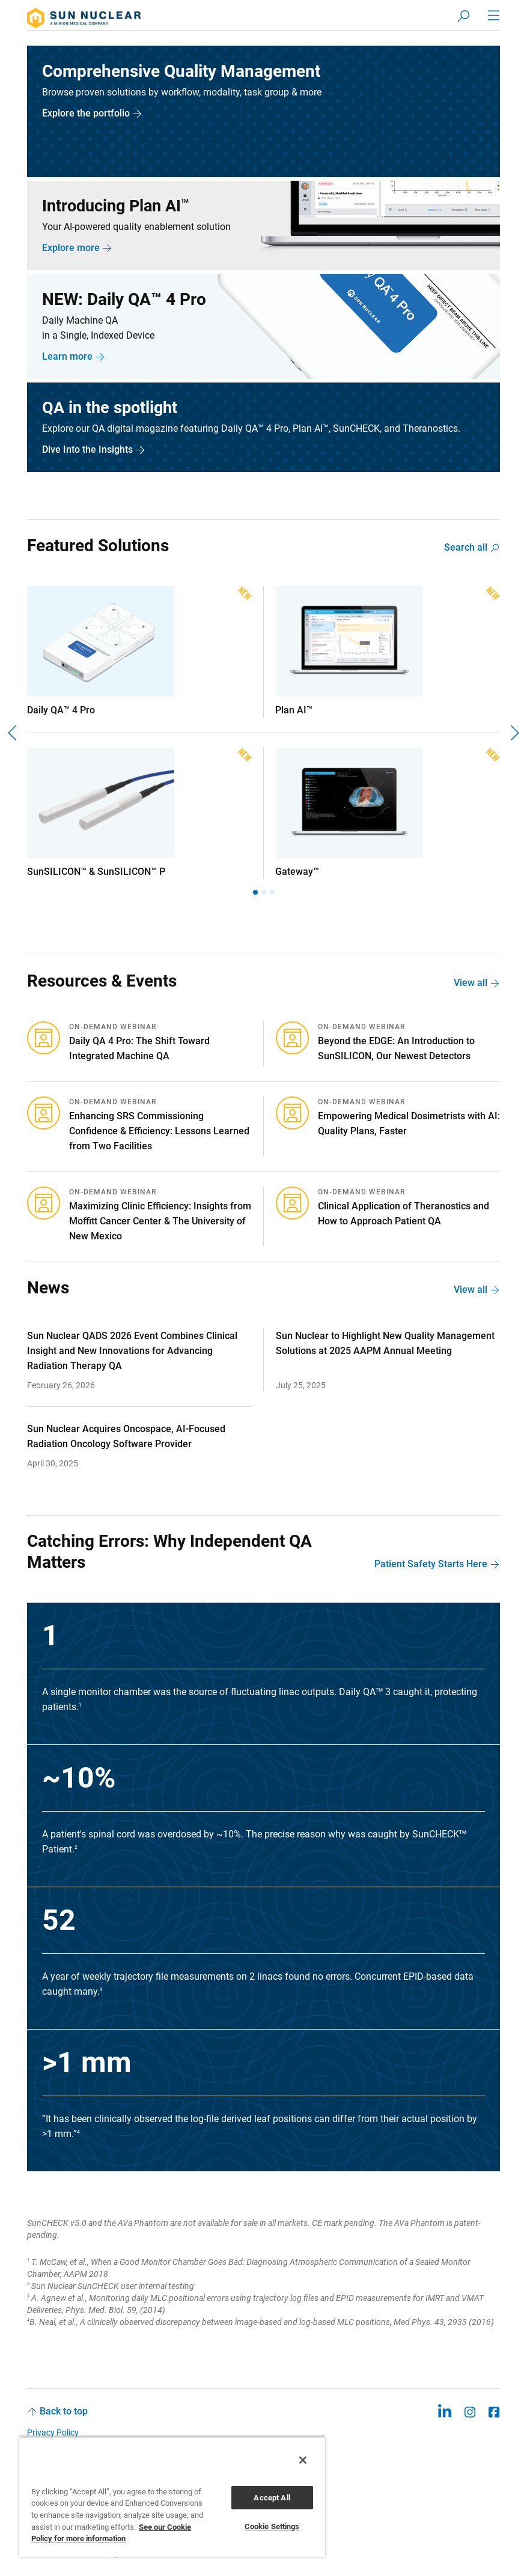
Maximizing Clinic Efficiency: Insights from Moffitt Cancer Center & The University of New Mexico (160, 1222)
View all (470, 984)
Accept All (272, 2497)
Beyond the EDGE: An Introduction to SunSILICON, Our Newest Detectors (396, 1049)
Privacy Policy (53, 2433)
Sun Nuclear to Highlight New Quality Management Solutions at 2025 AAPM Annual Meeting (385, 1344)
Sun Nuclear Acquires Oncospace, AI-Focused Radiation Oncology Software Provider (126, 1437)
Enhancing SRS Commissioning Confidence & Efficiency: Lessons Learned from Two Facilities (159, 1132)
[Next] (513, 733)
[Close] (303, 2460)
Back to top (64, 2412)
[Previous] (13, 733)
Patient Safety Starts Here (430, 1565)
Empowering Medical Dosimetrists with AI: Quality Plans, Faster (409, 1124)
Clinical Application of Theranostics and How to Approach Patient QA (403, 1215)
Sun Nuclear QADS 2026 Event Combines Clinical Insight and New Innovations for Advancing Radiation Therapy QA (132, 1352)
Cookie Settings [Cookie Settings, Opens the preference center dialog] (272, 2526)
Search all (465, 548)
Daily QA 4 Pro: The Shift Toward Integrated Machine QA (139, 1049)
